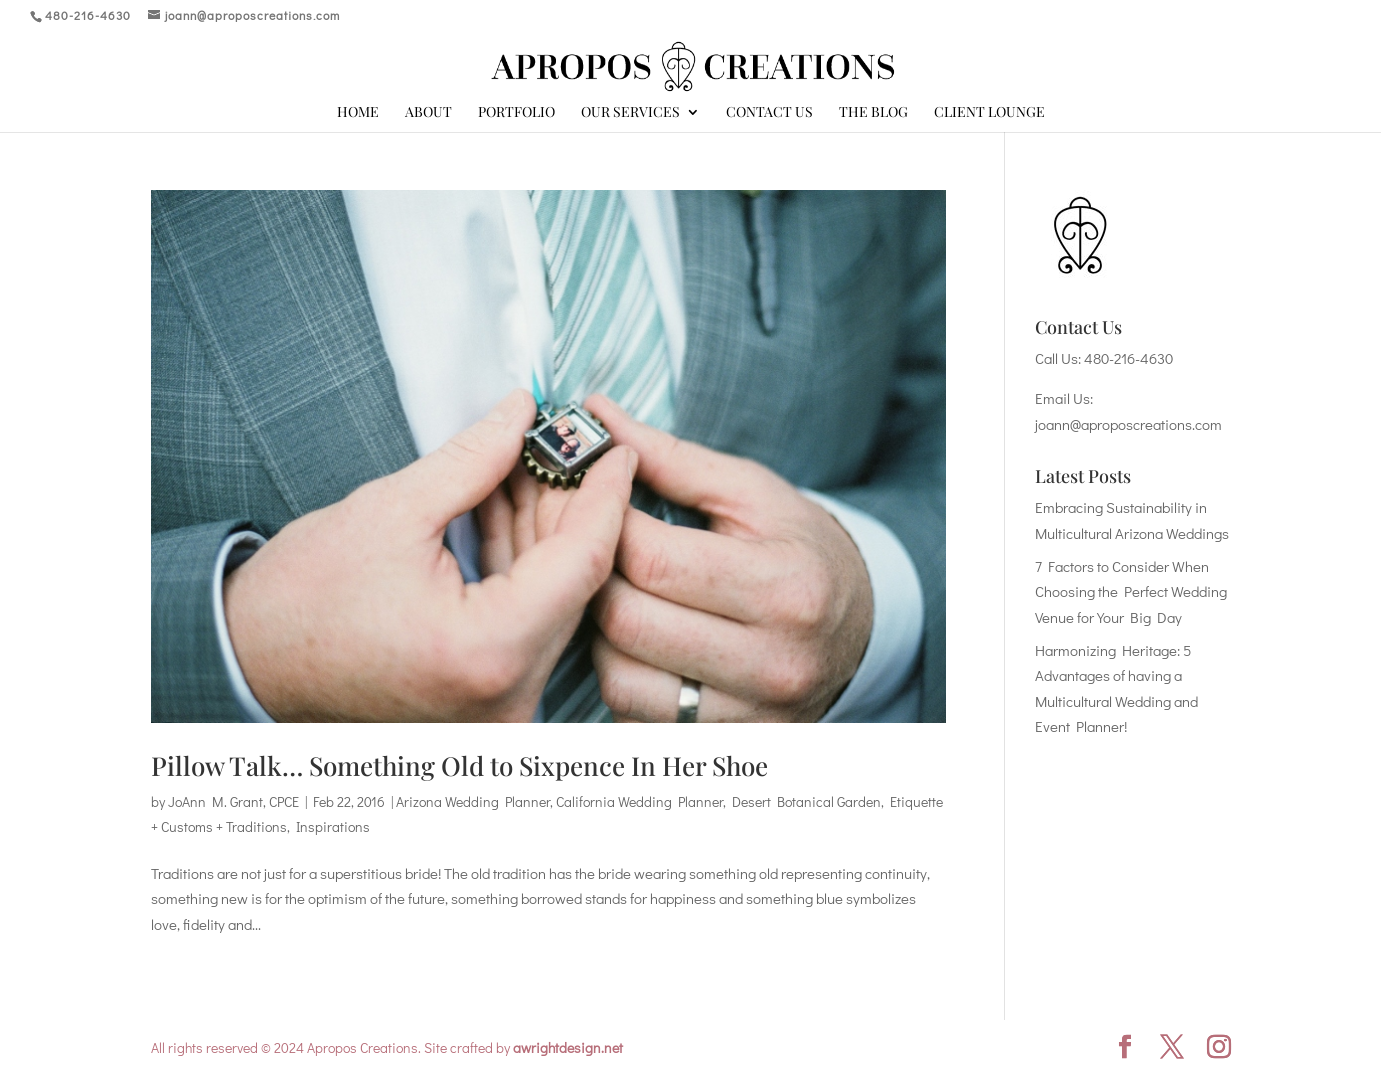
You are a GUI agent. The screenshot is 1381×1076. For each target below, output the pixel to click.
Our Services (630, 113)
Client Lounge (989, 113)
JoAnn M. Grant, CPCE (233, 801)
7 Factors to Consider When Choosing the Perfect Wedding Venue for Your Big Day (1131, 591)
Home (358, 113)
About (428, 113)
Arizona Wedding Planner (473, 801)
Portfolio (516, 113)
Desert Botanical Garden (806, 801)
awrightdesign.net (568, 1047)
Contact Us (769, 113)
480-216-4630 (1128, 358)
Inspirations (333, 826)
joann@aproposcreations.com (1128, 424)
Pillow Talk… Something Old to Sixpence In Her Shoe (459, 765)
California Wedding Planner (639, 801)
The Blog (873, 113)
